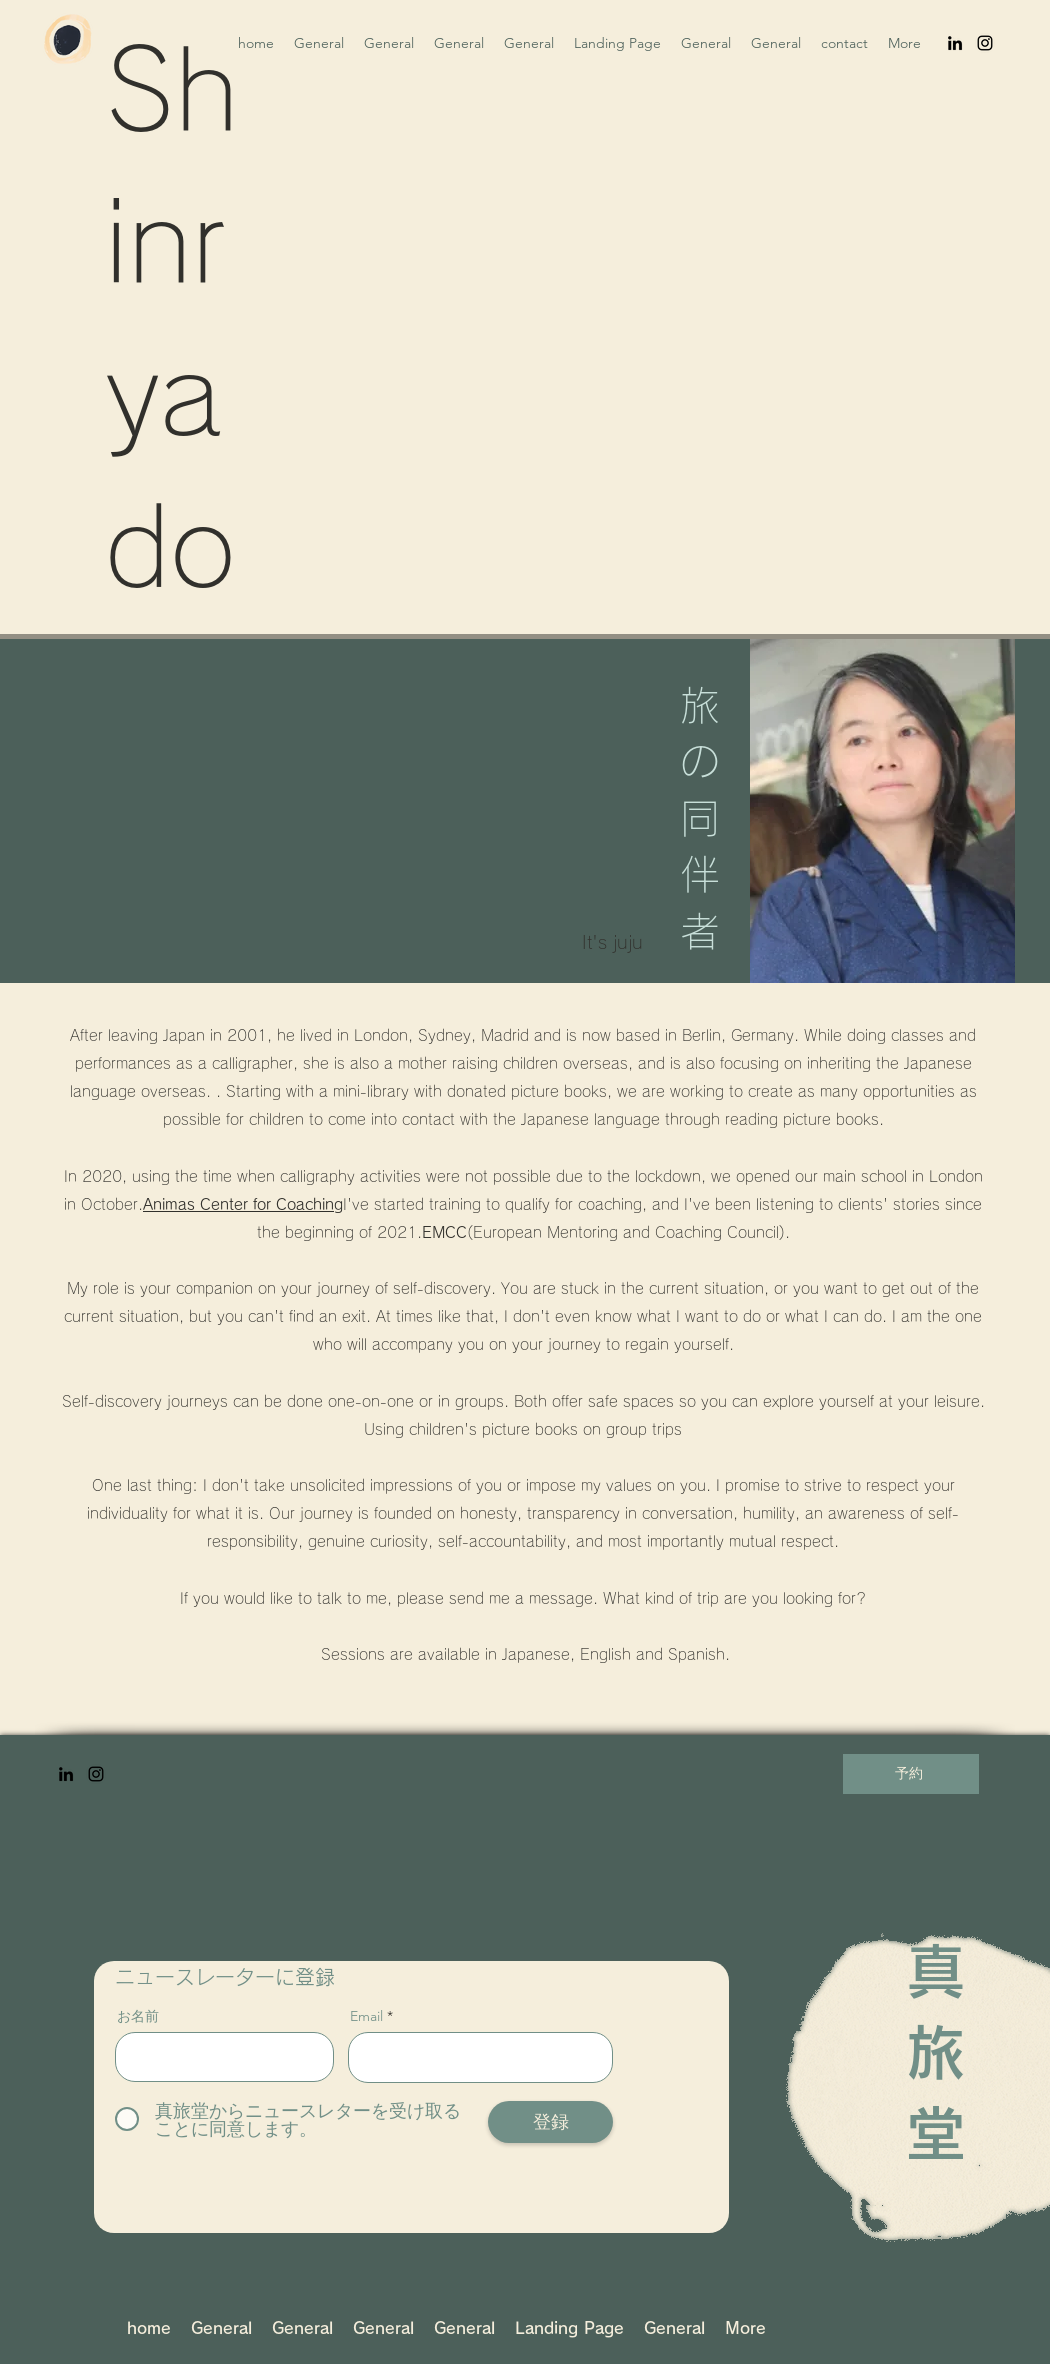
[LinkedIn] (955, 43)
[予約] (911, 1774)
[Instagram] (985, 43)
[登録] (550, 2122)
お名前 (138, 2016)
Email (366, 2016)
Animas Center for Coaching (243, 1204)
